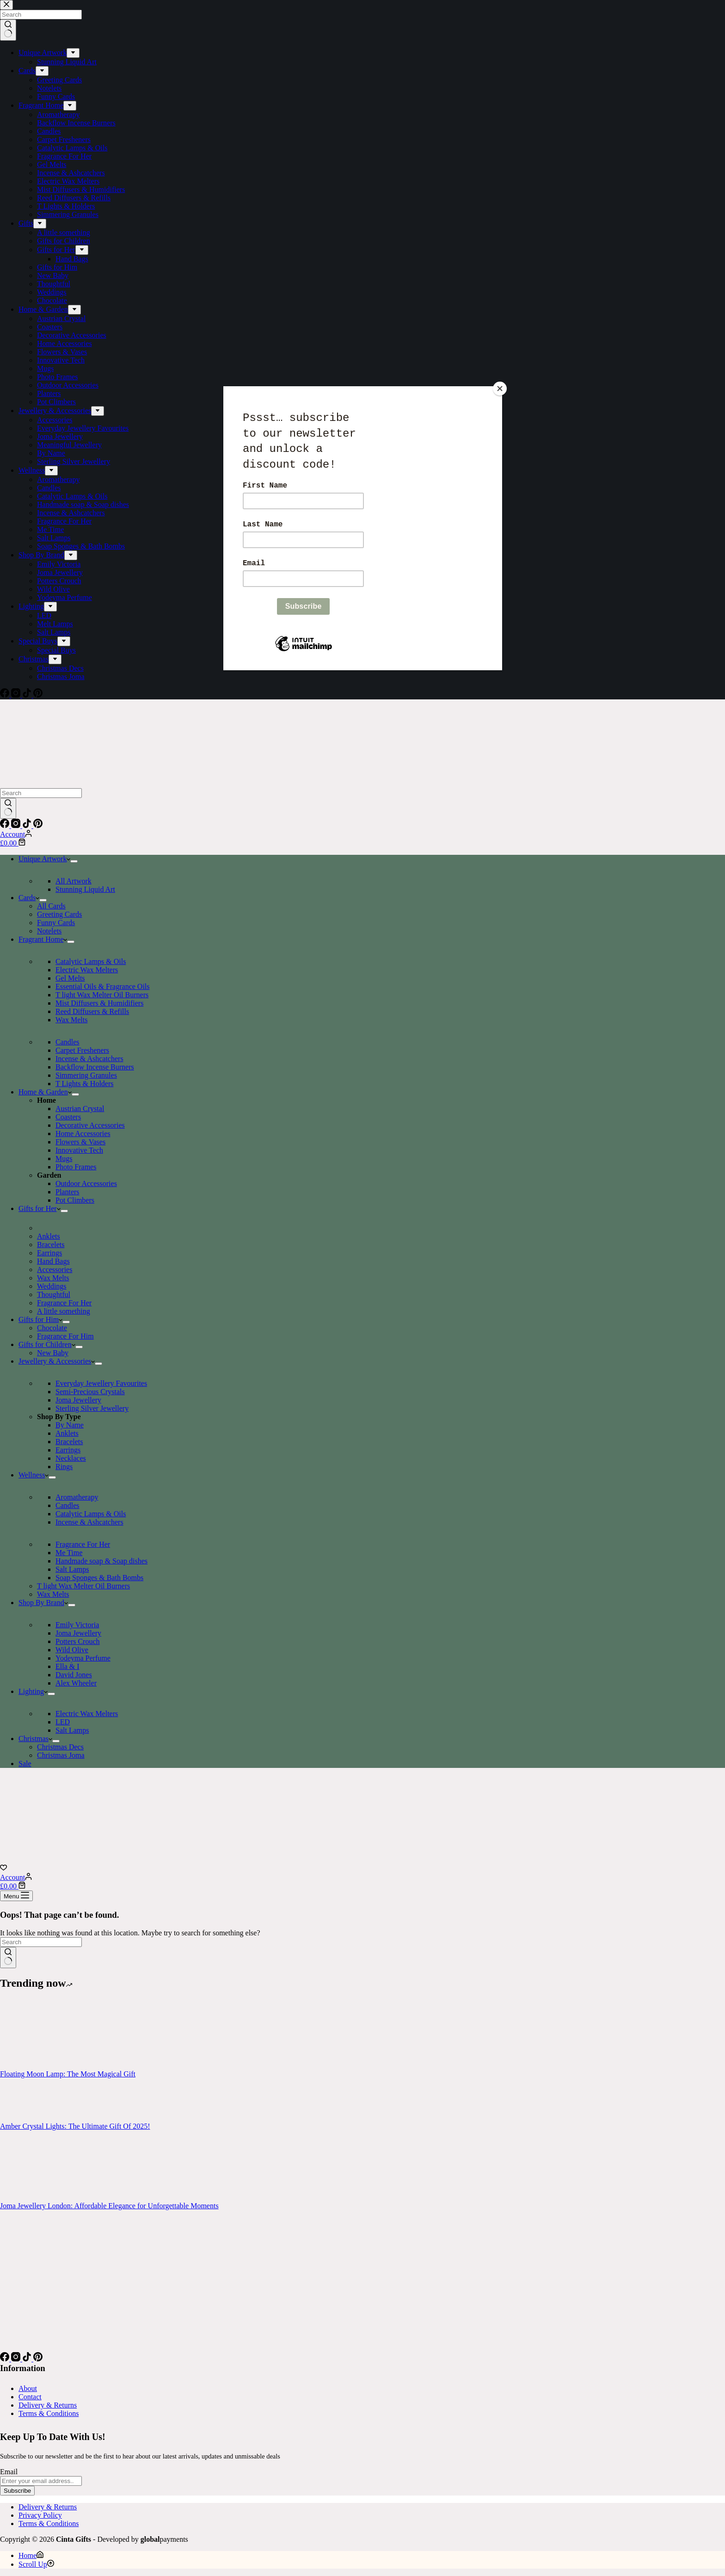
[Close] (500, 388)
